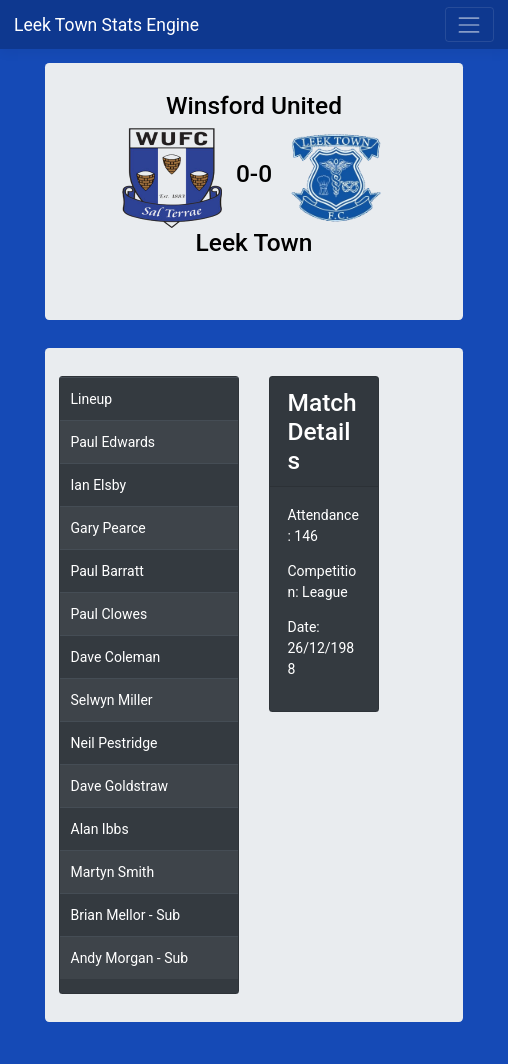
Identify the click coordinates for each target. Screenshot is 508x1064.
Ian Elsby (99, 485)
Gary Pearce (108, 528)
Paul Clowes (109, 614)
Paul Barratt (107, 571)
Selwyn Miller (112, 700)
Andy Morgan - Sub (130, 958)
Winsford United (254, 105)
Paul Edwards (113, 442)
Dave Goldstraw (120, 786)
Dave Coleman (116, 657)
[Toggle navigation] (469, 24)
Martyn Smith (113, 872)
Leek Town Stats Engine (108, 25)
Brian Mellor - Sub (126, 915)
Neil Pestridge (114, 743)
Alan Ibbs (100, 829)
